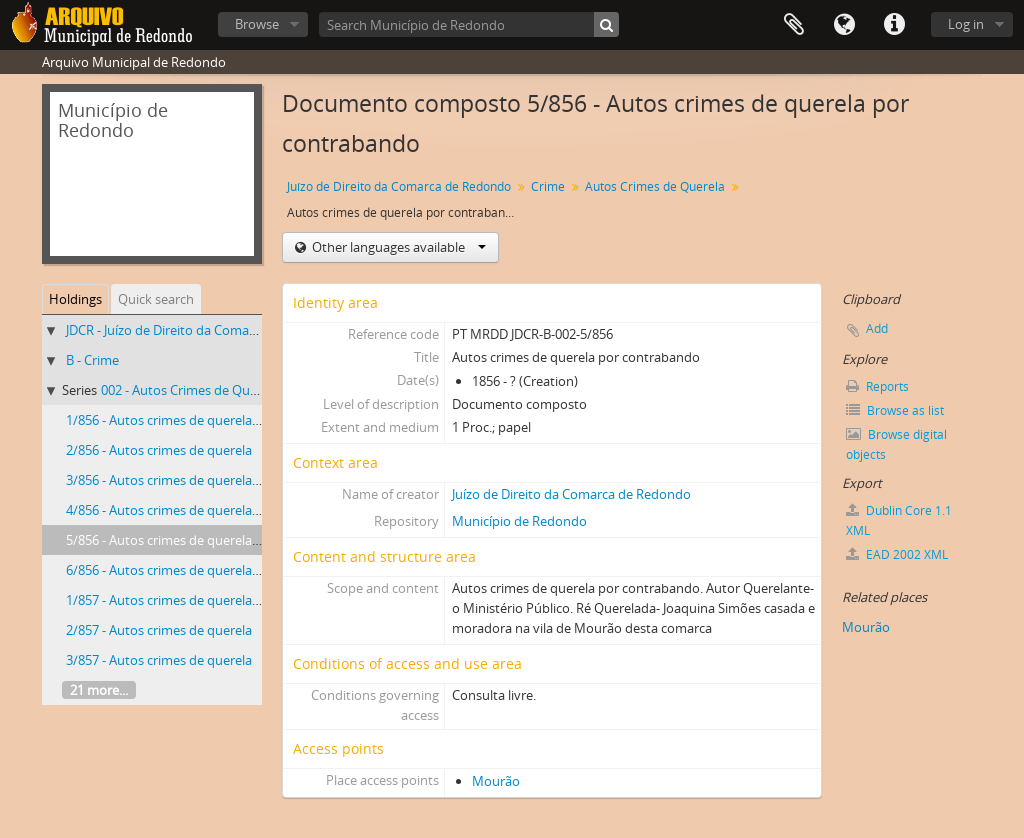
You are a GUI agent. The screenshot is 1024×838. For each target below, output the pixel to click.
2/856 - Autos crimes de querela (159, 450)
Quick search (156, 299)
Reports (877, 386)
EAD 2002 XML (897, 554)
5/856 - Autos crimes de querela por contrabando (211, 540)
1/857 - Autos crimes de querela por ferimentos (205, 600)
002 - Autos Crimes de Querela (190, 390)
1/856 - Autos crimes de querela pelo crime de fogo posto (234, 420)
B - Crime (92, 360)
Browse (257, 24)
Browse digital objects (896, 444)
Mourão (496, 781)
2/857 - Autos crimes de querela (159, 630)
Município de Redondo (519, 521)
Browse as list (895, 410)
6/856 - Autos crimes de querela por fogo (186, 570)
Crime (548, 186)
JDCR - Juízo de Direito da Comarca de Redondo (204, 330)
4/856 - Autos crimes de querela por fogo (186, 510)
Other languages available (397, 247)
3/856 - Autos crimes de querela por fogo (186, 480)
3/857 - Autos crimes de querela (159, 660)
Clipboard (794, 25)
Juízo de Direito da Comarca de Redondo (399, 186)
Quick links (894, 25)
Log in (966, 24)
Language (844, 25)
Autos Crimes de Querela (655, 186)
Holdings (75, 299)
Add (877, 328)
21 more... (99, 690)
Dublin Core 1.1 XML (899, 520)
